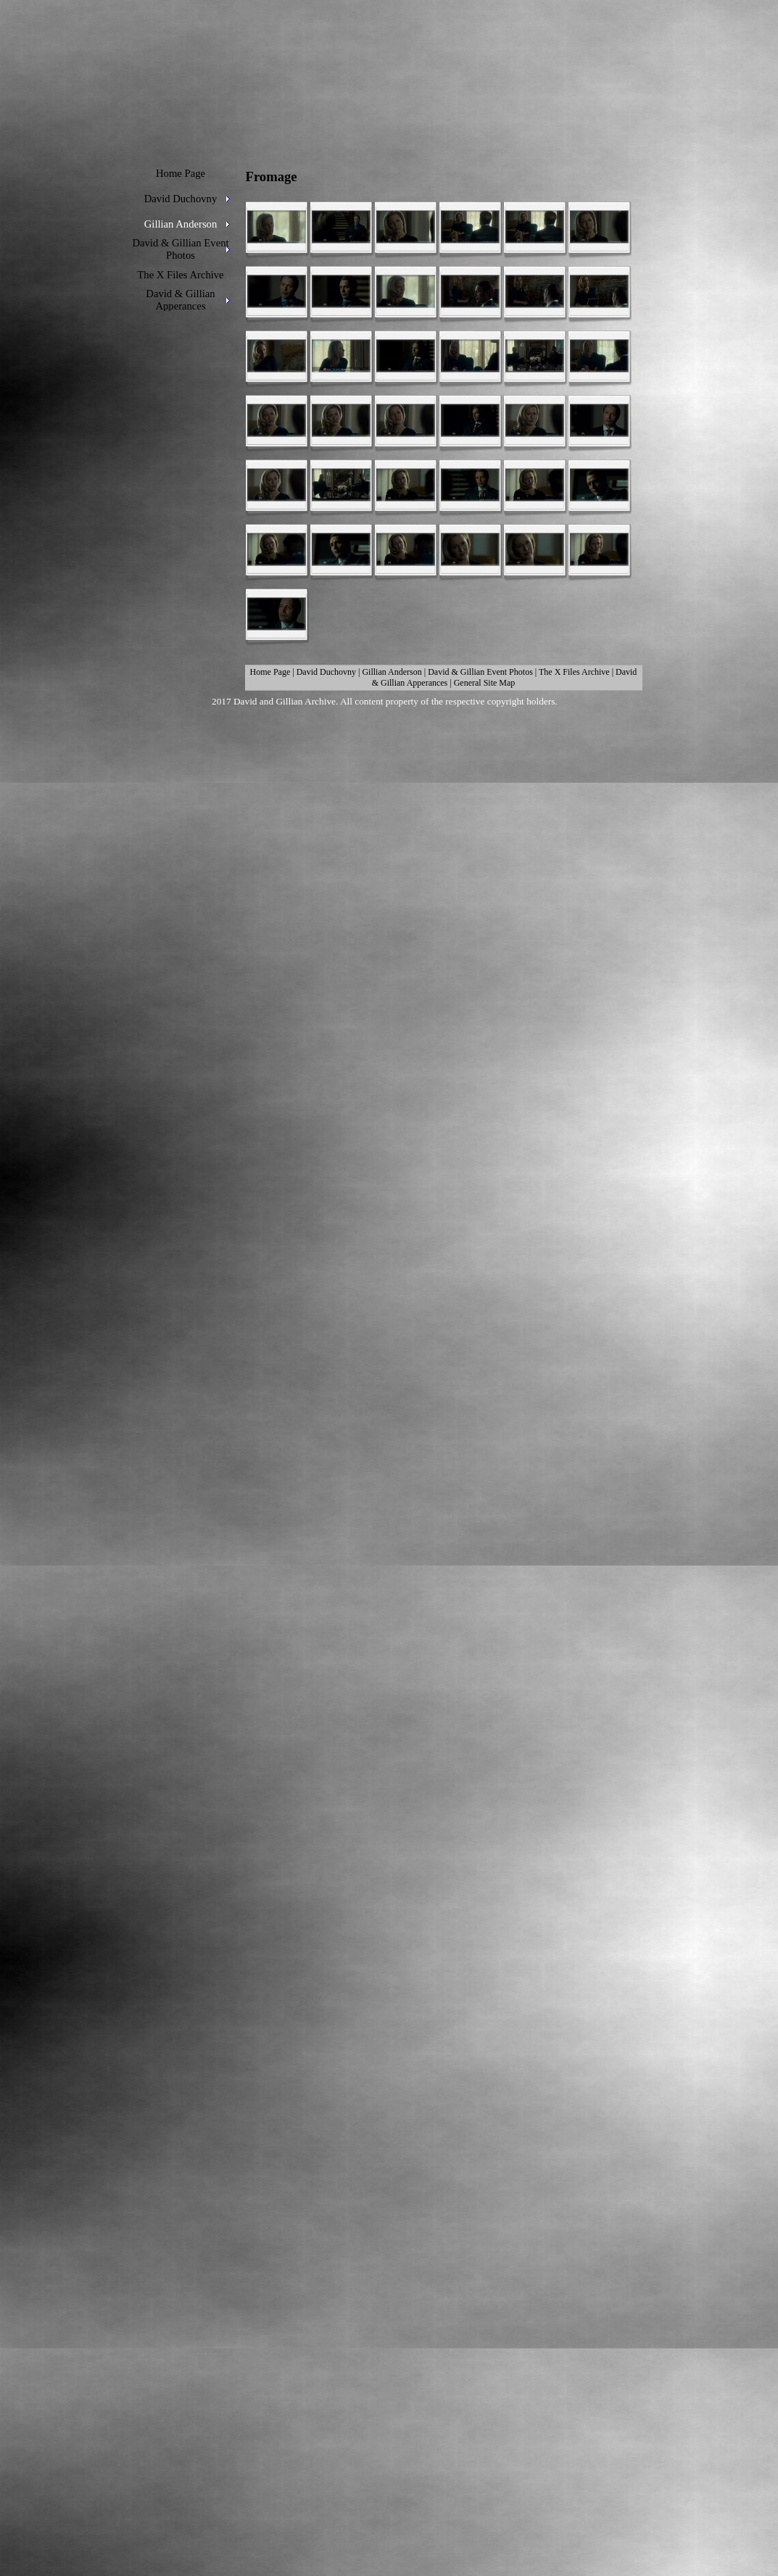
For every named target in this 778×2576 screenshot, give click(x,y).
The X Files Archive (574, 672)
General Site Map (485, 683)
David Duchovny (326, 672)
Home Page (270, 672)
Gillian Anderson (391, 672)
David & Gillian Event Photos (480, 672)
